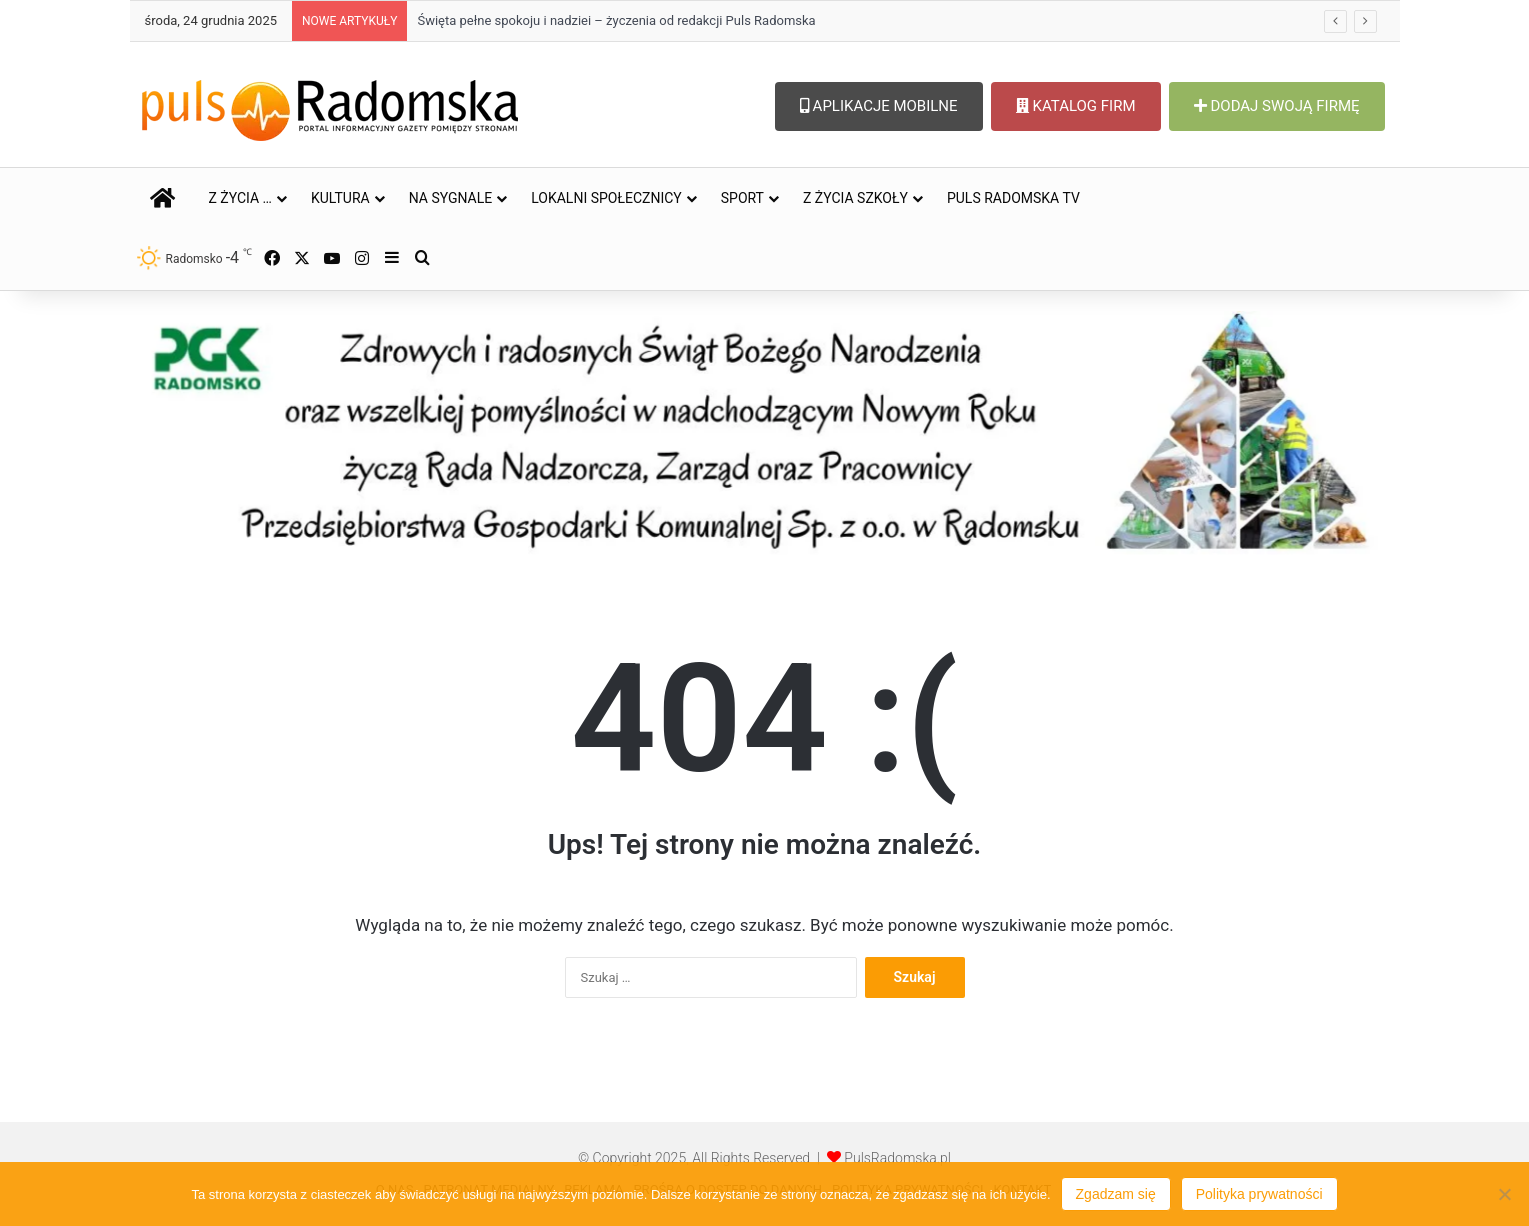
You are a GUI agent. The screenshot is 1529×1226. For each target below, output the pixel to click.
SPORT (742, 198)
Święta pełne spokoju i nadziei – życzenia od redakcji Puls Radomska (616, 20)
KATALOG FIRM (1076, 106)
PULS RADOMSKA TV (1013, 198)
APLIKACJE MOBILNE (879, 106)
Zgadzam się (1116, 1194)
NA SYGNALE (451, 198)
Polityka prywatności (1259, 1194)
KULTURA (340, 198)
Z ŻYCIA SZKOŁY (855, 198)
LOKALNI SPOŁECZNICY (606, 198)
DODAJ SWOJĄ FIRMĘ (1277, 106)
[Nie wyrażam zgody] (1504, 1194)
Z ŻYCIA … (240, 198)
